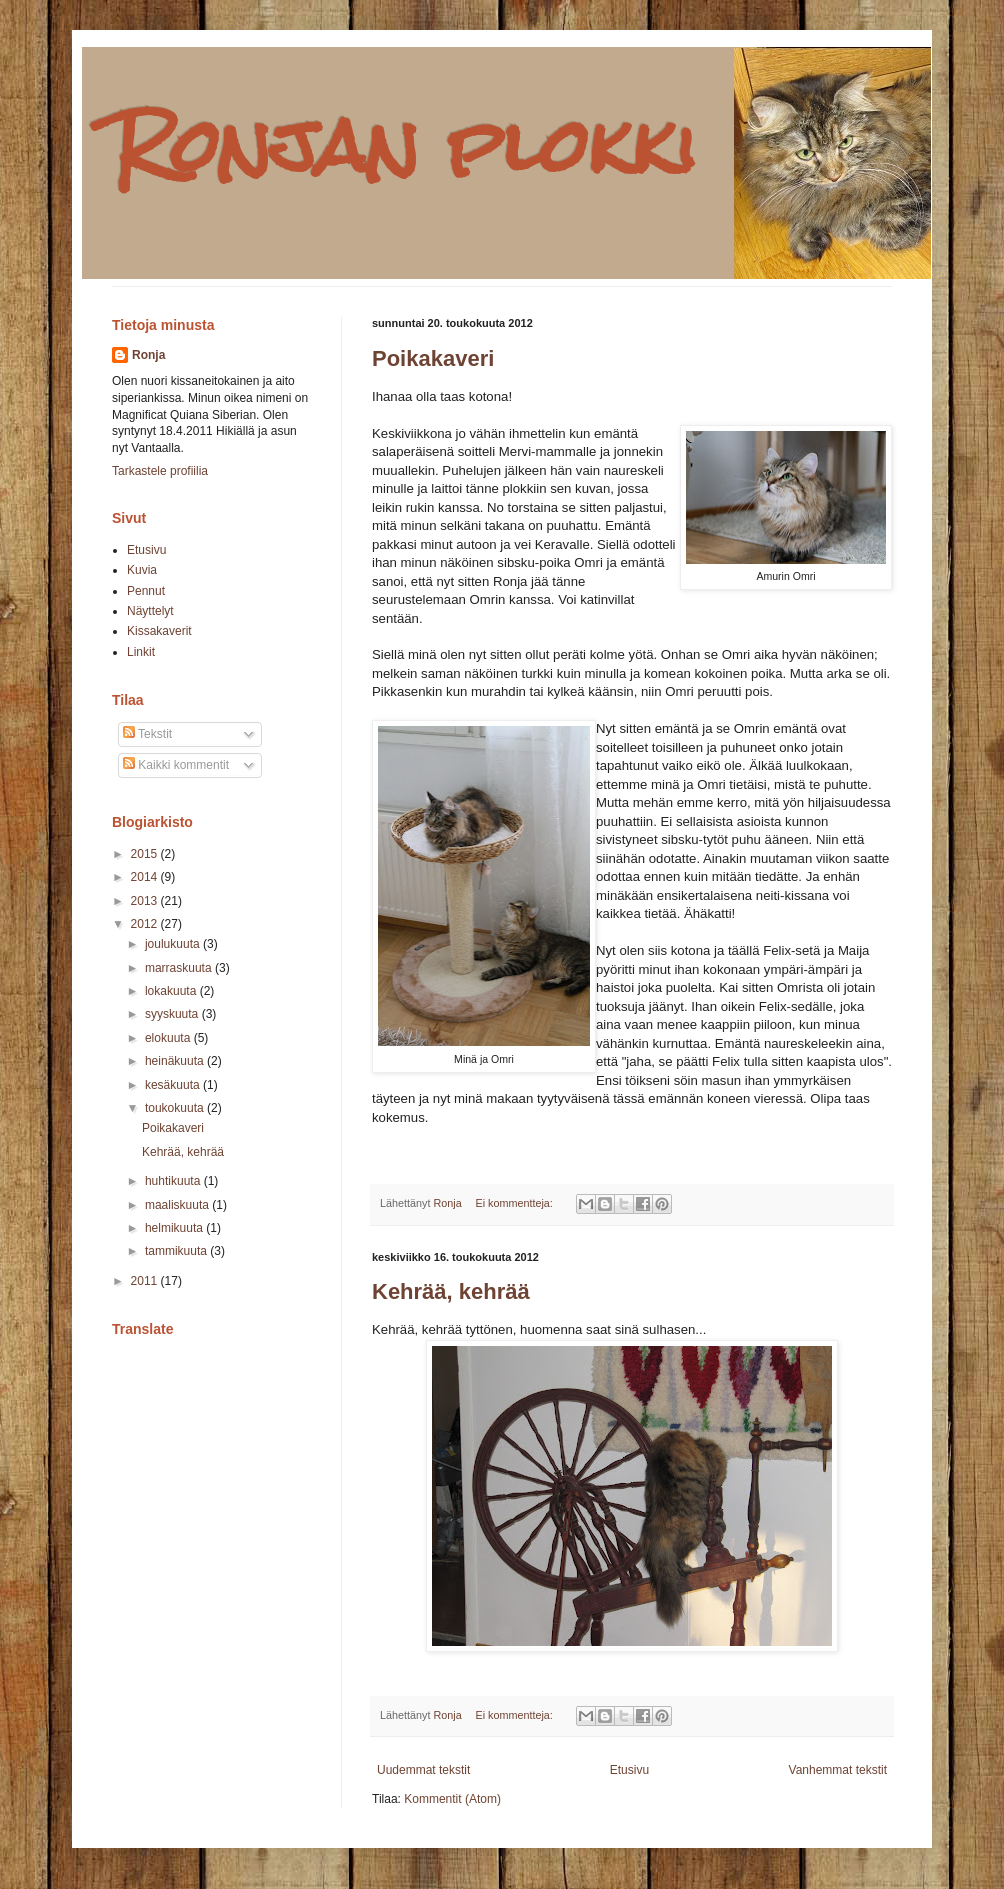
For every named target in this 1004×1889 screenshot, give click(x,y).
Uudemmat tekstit (423, 1770)
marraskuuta (180, 968)
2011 (146, 1281)
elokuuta (169, 1038)
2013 (146, 901)
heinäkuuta (176, 1061)
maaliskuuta (178, 1205)
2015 (146, 854)
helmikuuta (175, 1228)
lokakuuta (172, 991)
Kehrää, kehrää (451, 1291)
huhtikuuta (174, 1181)
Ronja (148, 355)
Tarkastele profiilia (160, 471)
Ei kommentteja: (515, 1203)
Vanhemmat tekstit (838, 1770)
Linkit (141, 652)
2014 (146, 877)
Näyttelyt (150, 611)
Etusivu (629, 1770)
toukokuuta (176, 1108)
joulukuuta (174, 944)
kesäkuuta (174, 1085)
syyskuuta (173, 1014)
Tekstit (147, 734)
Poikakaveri (433, 358)
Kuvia (142, 570)
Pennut (146, 591)
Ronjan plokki (405, 145)
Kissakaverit (159, 631)
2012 (146, 924)
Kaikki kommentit (176, 765)
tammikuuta (177, 1251)
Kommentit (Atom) (452, 1799)
